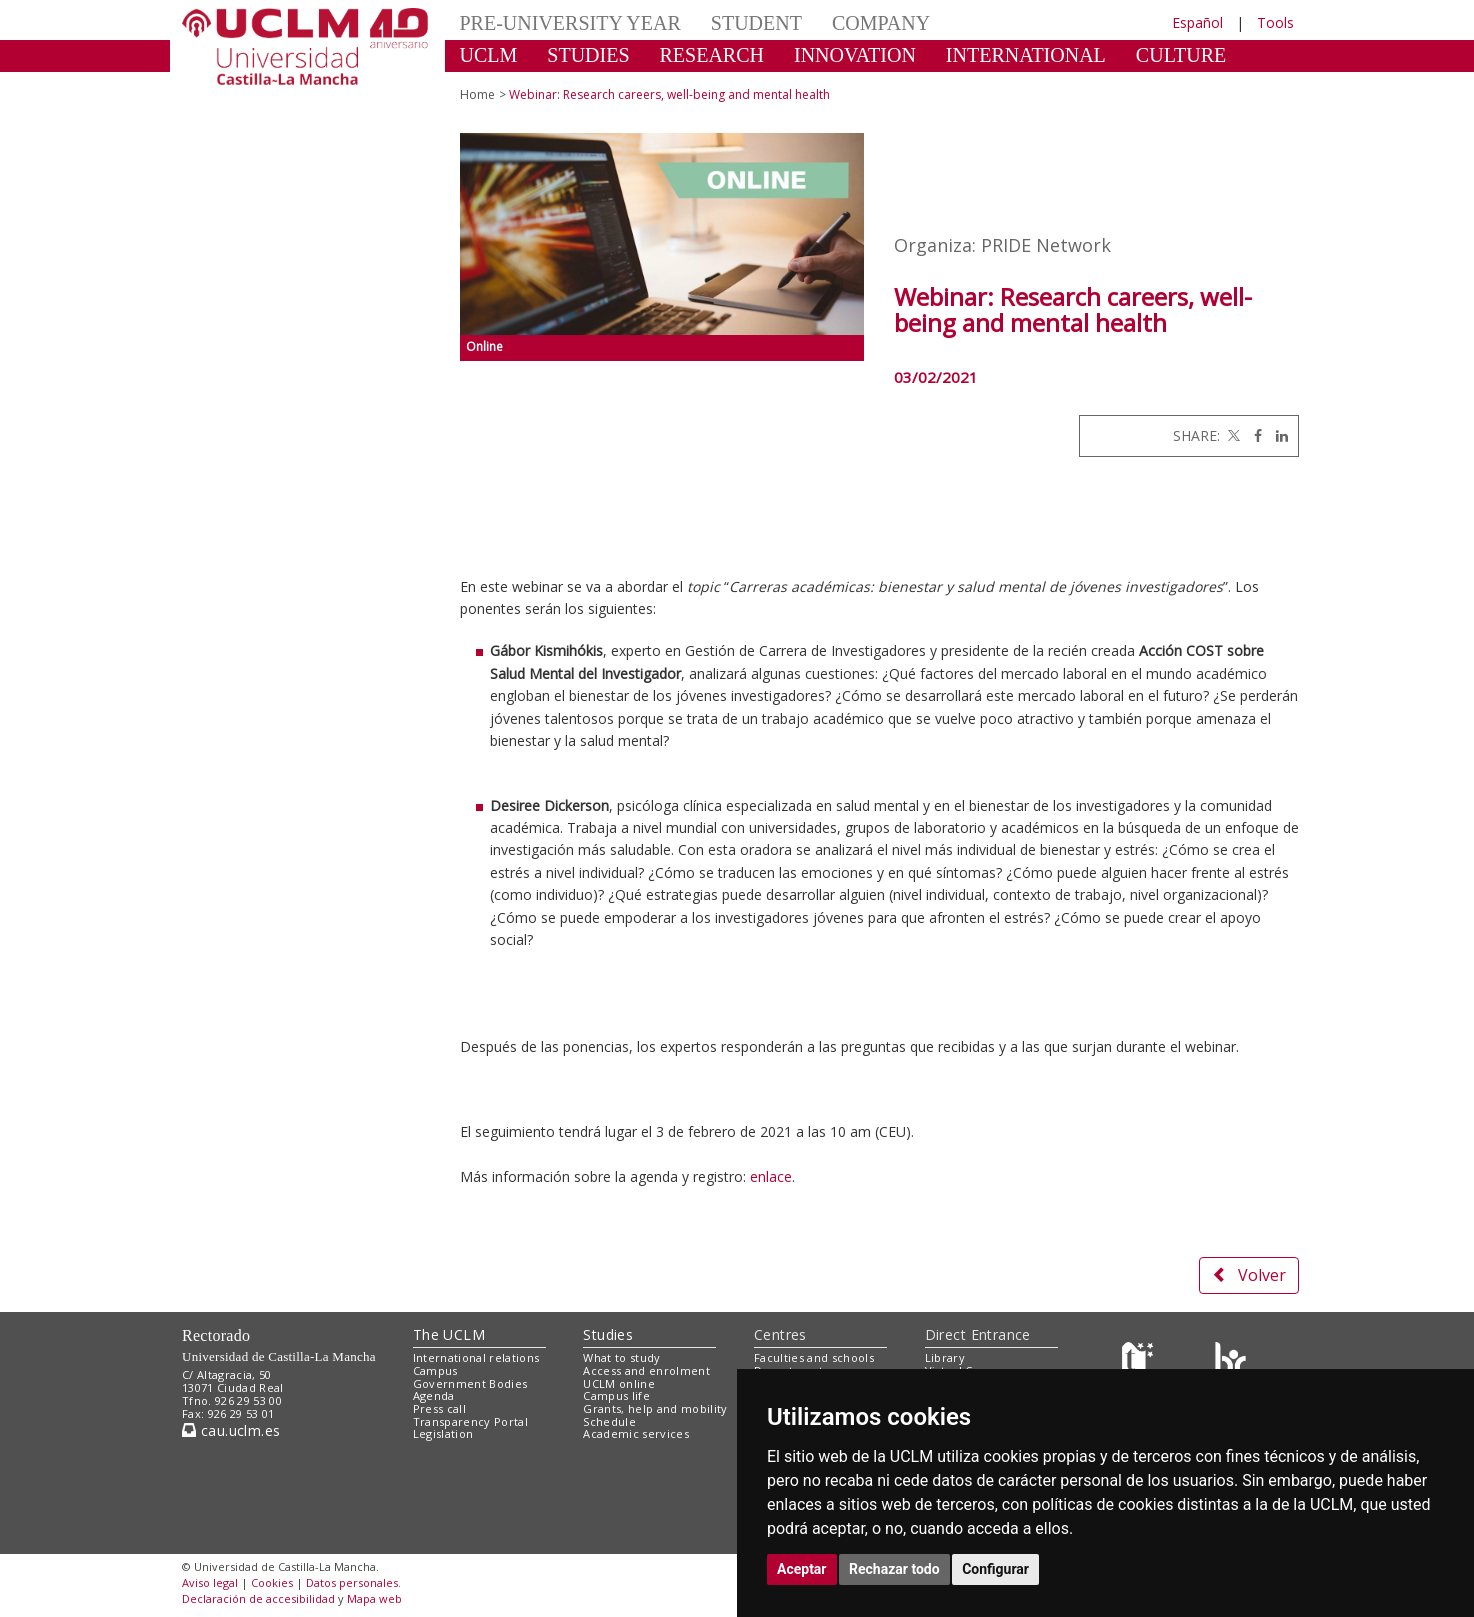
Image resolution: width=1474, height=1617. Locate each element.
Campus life (616, 1395)
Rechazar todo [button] (894, 1569)
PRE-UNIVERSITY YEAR (570, 23)
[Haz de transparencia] (1140, 1362)
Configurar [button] (995, 1569)
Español (1197, 22)
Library (945, 1357)
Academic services (636, 1433)
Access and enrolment (646, 1370)
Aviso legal (210, 1582)
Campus (435, 1370)
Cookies (272, 1582)
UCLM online (619, 1383)
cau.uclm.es (231, 1430)
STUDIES (588, 55)
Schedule (609, 1421)
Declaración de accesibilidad (258, 1598)
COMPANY (881, 23)
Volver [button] (1249, 1275)
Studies (608, 1334)
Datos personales (352, 1582)
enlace (771, 1176)
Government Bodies (470, 1383)
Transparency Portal (470, 1421)
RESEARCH (712, 55)
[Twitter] (1232, 435)
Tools (1275, 22)
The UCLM (449, 1334)
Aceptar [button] (802, 1569)
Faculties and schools (814, 1357)
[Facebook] (1253, 435)
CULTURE (1181, 55)
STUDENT (756, 23)
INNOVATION (855, 55)
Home (477, 94)
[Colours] (1230, 1362)
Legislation (443, 1433)
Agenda (434, 1395)
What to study (621, 1357)
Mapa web (374, 1598)
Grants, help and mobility (655, 1408)
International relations (476, 1357)
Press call (439, 1408)
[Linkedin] (1277, 435)
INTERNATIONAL (1026, 55)
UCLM (489, 55)
